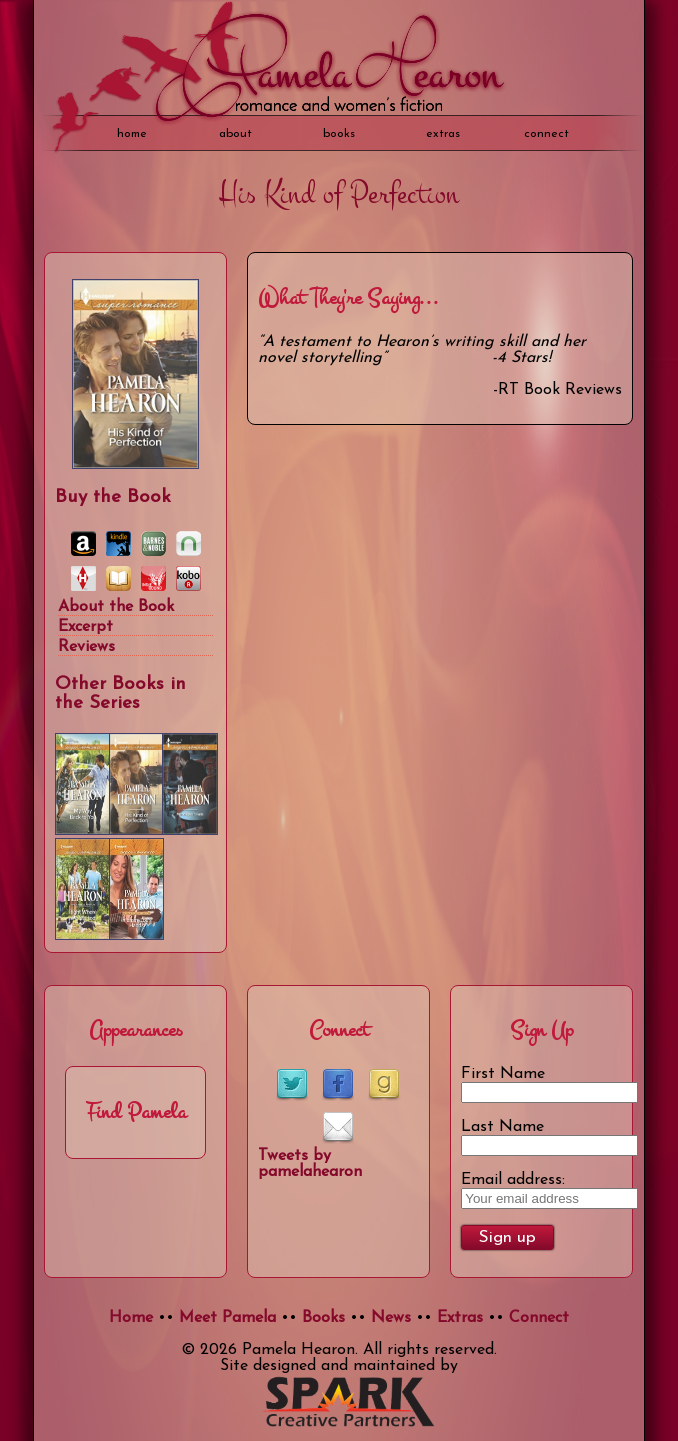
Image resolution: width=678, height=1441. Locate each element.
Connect (546, 134)
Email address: (513, 1180)
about (235, 134)
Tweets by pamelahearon (310, 1164)
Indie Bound (153, 578)
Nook (188, 543)
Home (131, 1318)
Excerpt (85, 627)
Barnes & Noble (153, 543)
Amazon (83, 543)
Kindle (118, 543)
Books (323, 1318)
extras (443, 134)
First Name (503, 1074)
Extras (460, 1318)
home (132, 134)
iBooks (118, 578)
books (339, 134)
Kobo (188, 578)
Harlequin (83, 578)
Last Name (502, 1127)
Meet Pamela (227, 1318)
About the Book (116, 607)
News (391, 1318)
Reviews (86, 647)
